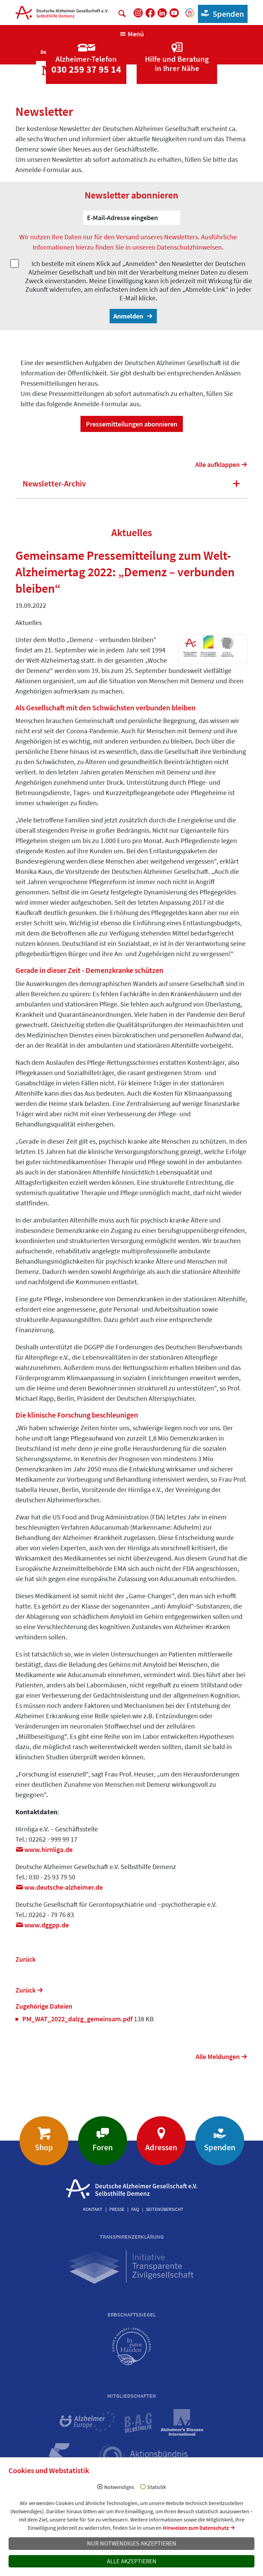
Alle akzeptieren (131, 2561)
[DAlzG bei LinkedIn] (162, 12)
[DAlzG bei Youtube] (174, 12)
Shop (44, 2147)
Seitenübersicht (165, 2209)
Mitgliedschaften (131, 2395)
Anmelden (129, 316)
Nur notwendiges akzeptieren (131, 2543)
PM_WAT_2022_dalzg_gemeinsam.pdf (78, 2018)
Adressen (161, 2147)
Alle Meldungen (218, 2056)
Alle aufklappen (217, 464)
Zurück (25, 1959)
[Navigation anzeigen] (131, 33)
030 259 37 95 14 (86, 69)
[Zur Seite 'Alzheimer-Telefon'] (86, 52)
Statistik (156, 2487)
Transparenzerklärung (132, 2236)
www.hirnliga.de (48, 1849)
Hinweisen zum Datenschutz (196, 2527)
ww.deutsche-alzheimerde (63, 1887)
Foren (102, 2147)
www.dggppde (46, 1925)
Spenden (221, 13)
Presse (116, 2209)
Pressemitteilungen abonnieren (131, 424)
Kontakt (92, 2209)
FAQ (135, 2209)
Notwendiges (119, 2487)
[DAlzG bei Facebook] (150, 12)
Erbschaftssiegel (132, 2314)
